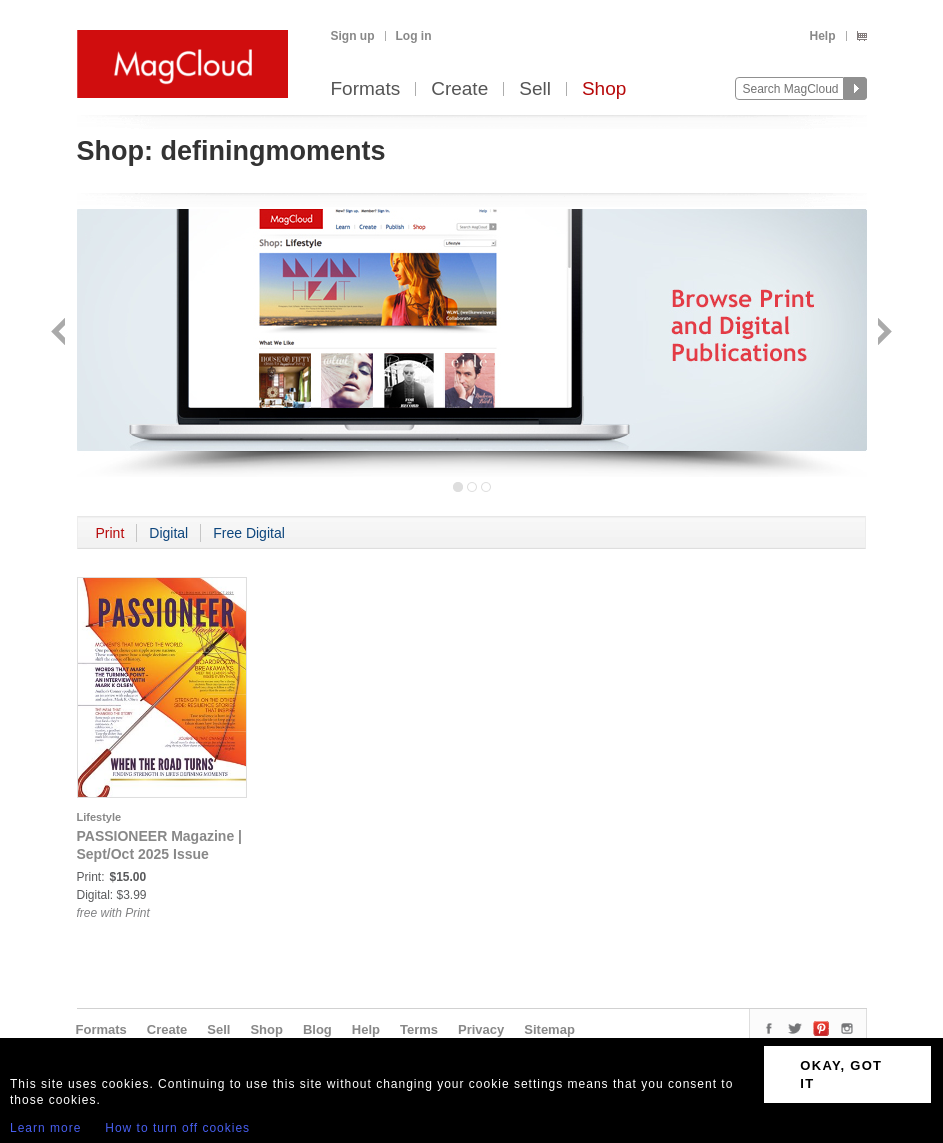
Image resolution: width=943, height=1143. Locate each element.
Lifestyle (99, 817)
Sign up (353, 36)
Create (459, 89)
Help (822, 36)
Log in (414, 36)
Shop (604, 89)
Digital (168, 533)
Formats (366, 89)
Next (882, 333)
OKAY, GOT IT (841, 1074)
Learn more (45, 1128)
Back (60, 333)
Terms (419, 1029)
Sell (535, 89)
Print (110, 533)
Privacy (481, 1029)
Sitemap (549, 1029)
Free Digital (249, 533)
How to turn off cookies (177, 1128)
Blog (317, 1029)
